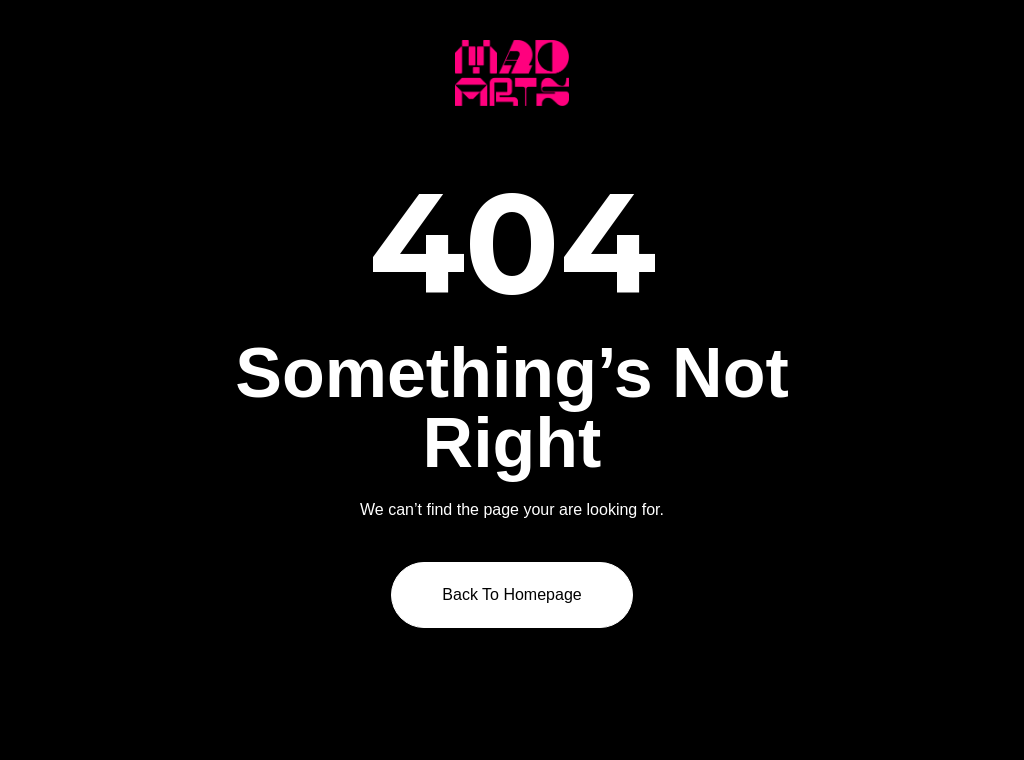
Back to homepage (511, 594)
